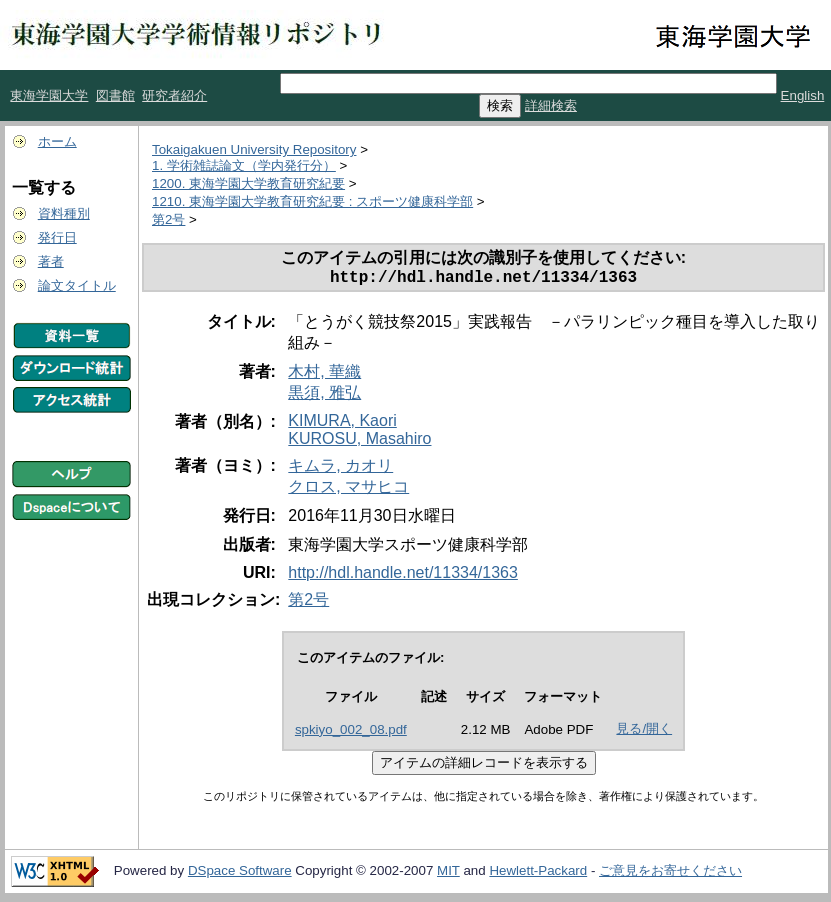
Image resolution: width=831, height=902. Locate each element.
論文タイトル (77, 285)
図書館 (115, 95)
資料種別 (64, 213)
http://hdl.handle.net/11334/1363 (403, 576)
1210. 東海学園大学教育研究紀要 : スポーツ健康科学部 (312, 201)
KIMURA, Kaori (342, 424)
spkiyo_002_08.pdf (351, 733)
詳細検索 (551, 105)
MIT (448, 874)
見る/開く (644, 732)
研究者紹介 (174, 95)
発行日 (57, 237)
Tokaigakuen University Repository (254, 149)
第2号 (168, 219)
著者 (51, 261)
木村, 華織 (324, 375)
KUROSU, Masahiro (359, 442)
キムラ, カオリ (340, 469)
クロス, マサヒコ (348, 490)
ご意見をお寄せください (670, 874)
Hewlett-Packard (538, 874)
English (803, 95)
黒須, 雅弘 (324, 396)
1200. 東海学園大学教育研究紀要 (248, 183)
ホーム (57, 141)
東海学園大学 (49, 95)
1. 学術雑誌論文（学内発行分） (244, 165)
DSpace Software (240, 874)
